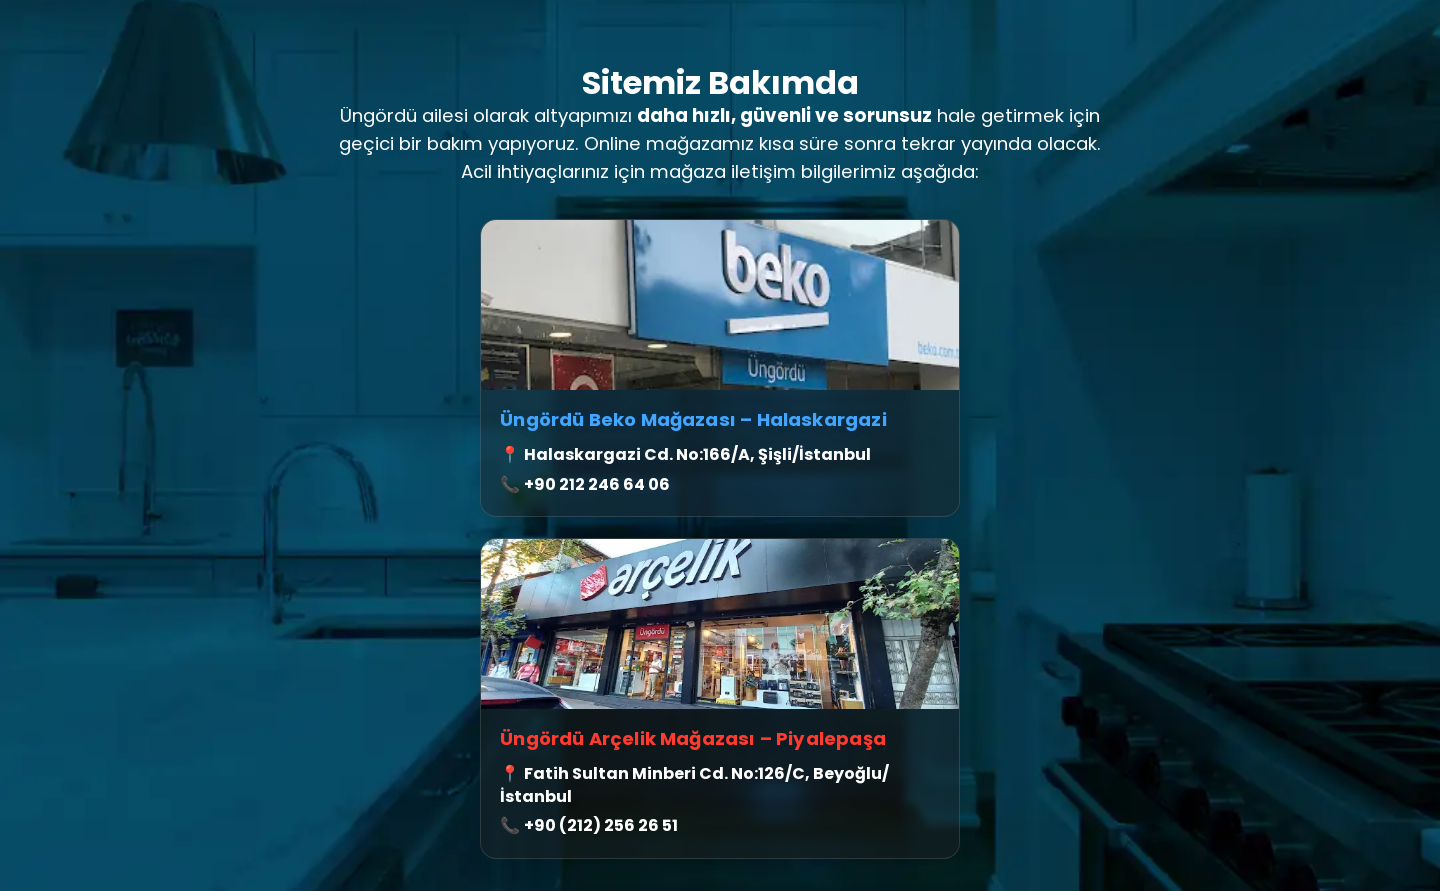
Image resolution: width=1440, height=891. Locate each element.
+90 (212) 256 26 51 (601, 825)
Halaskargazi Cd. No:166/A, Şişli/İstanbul (697, 454)
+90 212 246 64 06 (597, 484)
